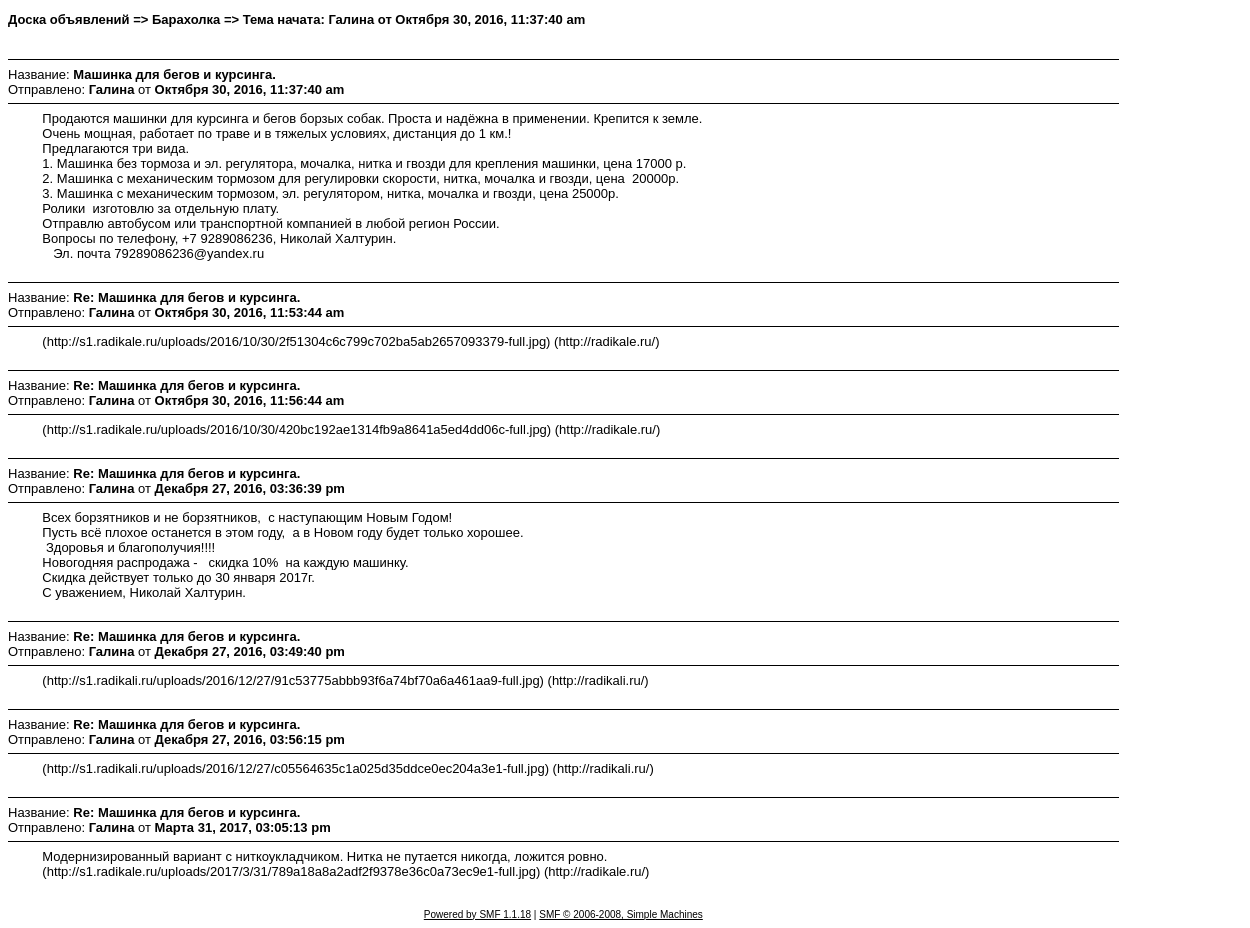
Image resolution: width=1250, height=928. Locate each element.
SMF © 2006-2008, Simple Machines (621, 914)
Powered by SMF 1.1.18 (477, 914)
